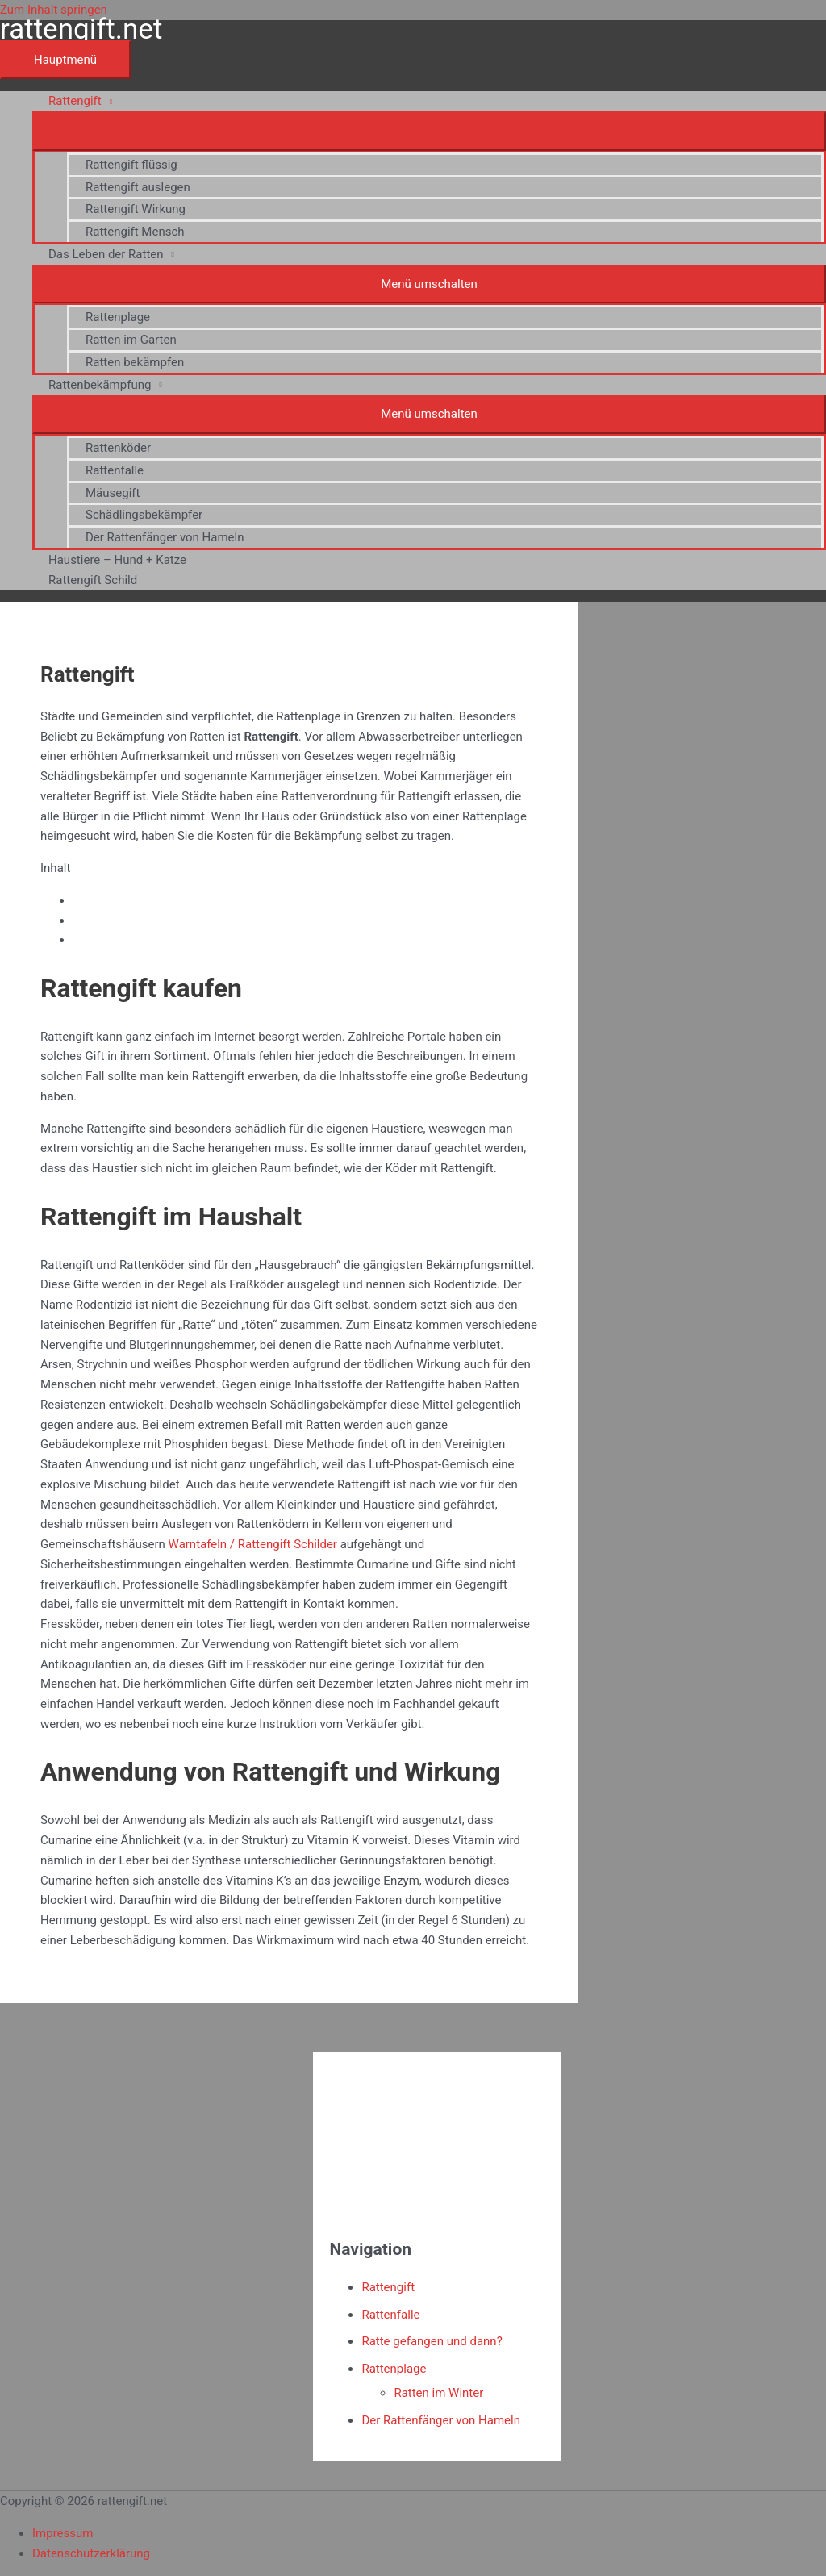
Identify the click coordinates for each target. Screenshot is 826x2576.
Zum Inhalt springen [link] (53, 9)
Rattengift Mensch (135, 231)
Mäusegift (113, 493)
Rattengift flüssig (131, 164)
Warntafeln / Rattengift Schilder (253, 1544)
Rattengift (75, 101)
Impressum (62, 2533)
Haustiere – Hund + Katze (117, 560)
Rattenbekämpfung (99, 385)
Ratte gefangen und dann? (431, 2341)
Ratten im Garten (131, 339)
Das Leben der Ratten (106, 254)
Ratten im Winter (438, 2393)
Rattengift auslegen (138, 187)
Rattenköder (118, 447)
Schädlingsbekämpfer (144, 514)
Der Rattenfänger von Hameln (165, 537)
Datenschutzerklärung (91, 2553)
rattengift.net (81, 29)
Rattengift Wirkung (136, 209)
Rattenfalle (115, 470)
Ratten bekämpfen (135, 362)
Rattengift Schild (92, 580)
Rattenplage (118, 317)
